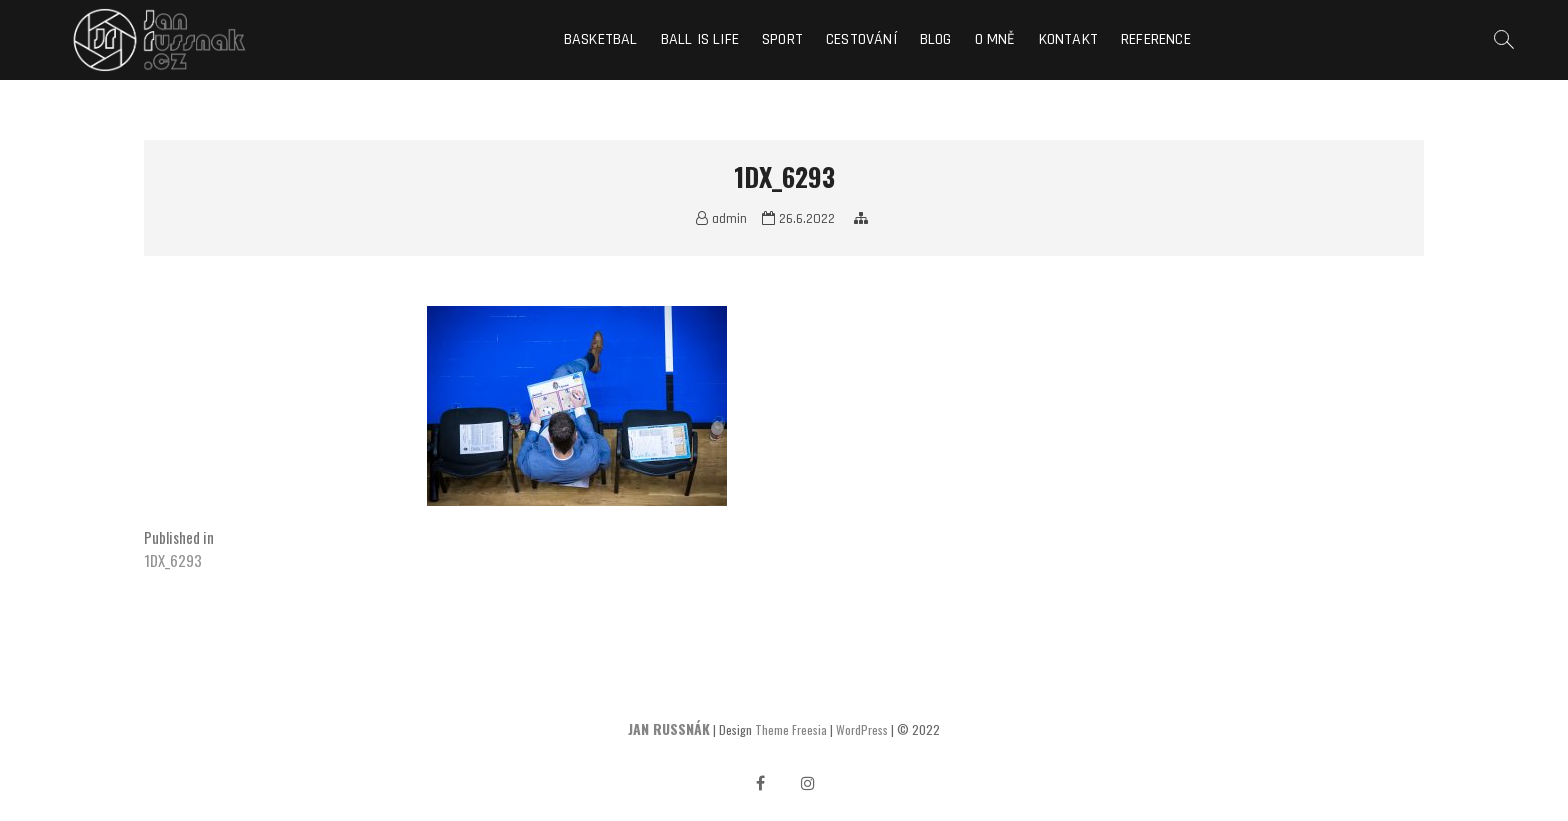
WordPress (862, 729)
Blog (936, 39)
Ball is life (700, 39)
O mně (995, 39)
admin (721, 219)
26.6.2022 (798, 219)
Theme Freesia (791, 729)
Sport (782, 39)
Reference (1156, 39)
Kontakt (1068, 39)
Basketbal (601, 39)
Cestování (861, 39)
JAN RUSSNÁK (669, 728)
